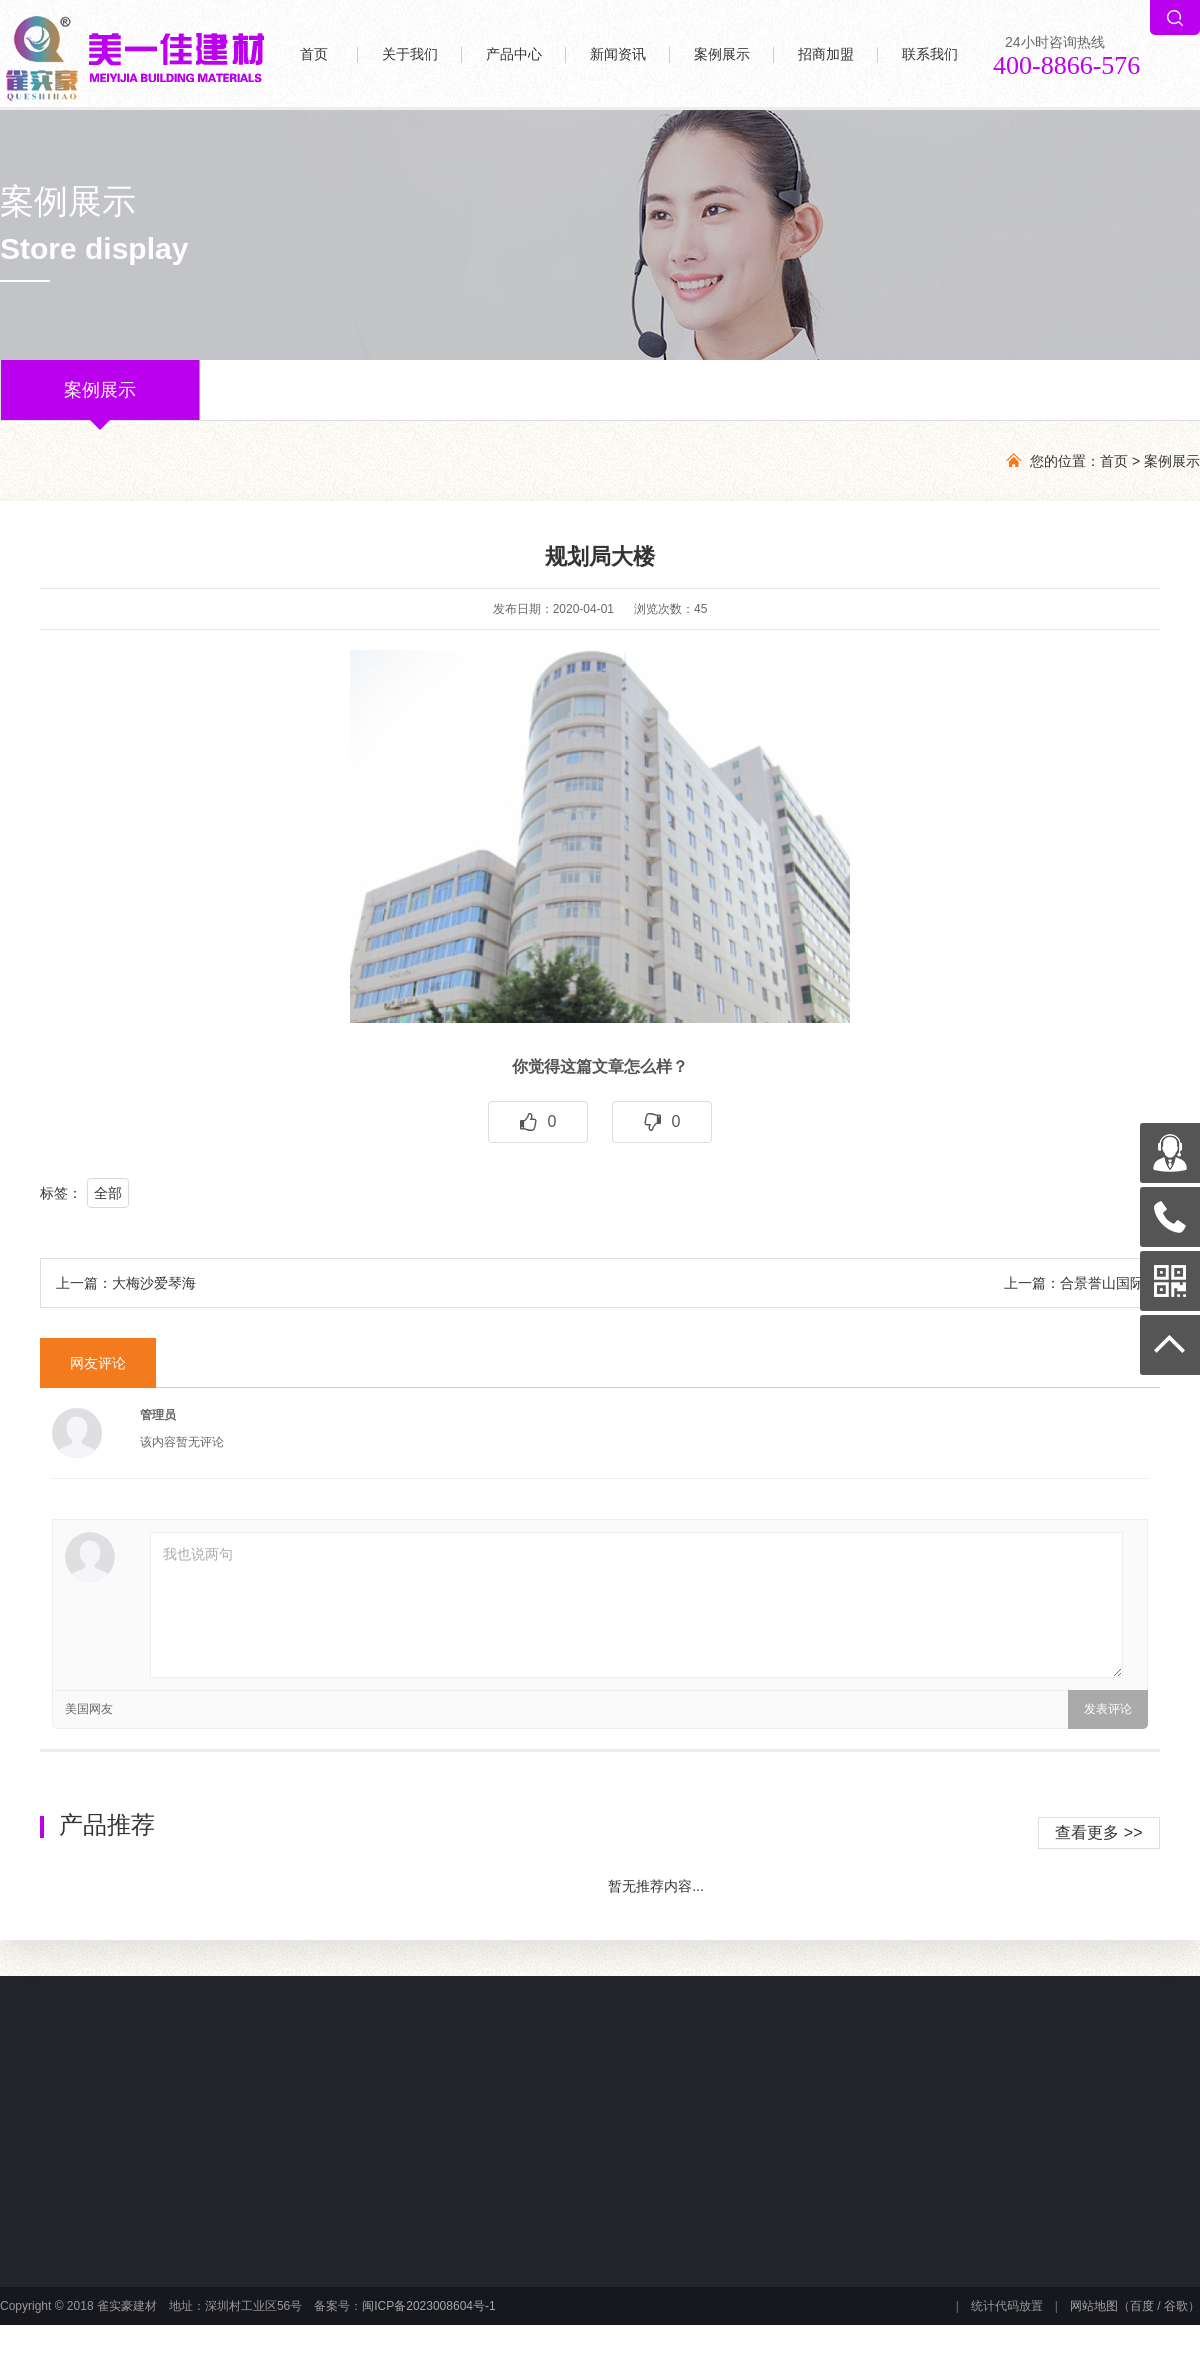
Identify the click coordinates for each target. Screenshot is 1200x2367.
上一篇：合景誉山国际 (1074, 1283)
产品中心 (514, 54)
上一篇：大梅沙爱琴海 (126, 1283)
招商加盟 (826, 54)
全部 (108, 1193)
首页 (314, 54)
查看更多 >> (1098, 1832)
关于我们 (410, 54)
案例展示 (722, 54)
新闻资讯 (618, 54)
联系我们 (930, 54)
